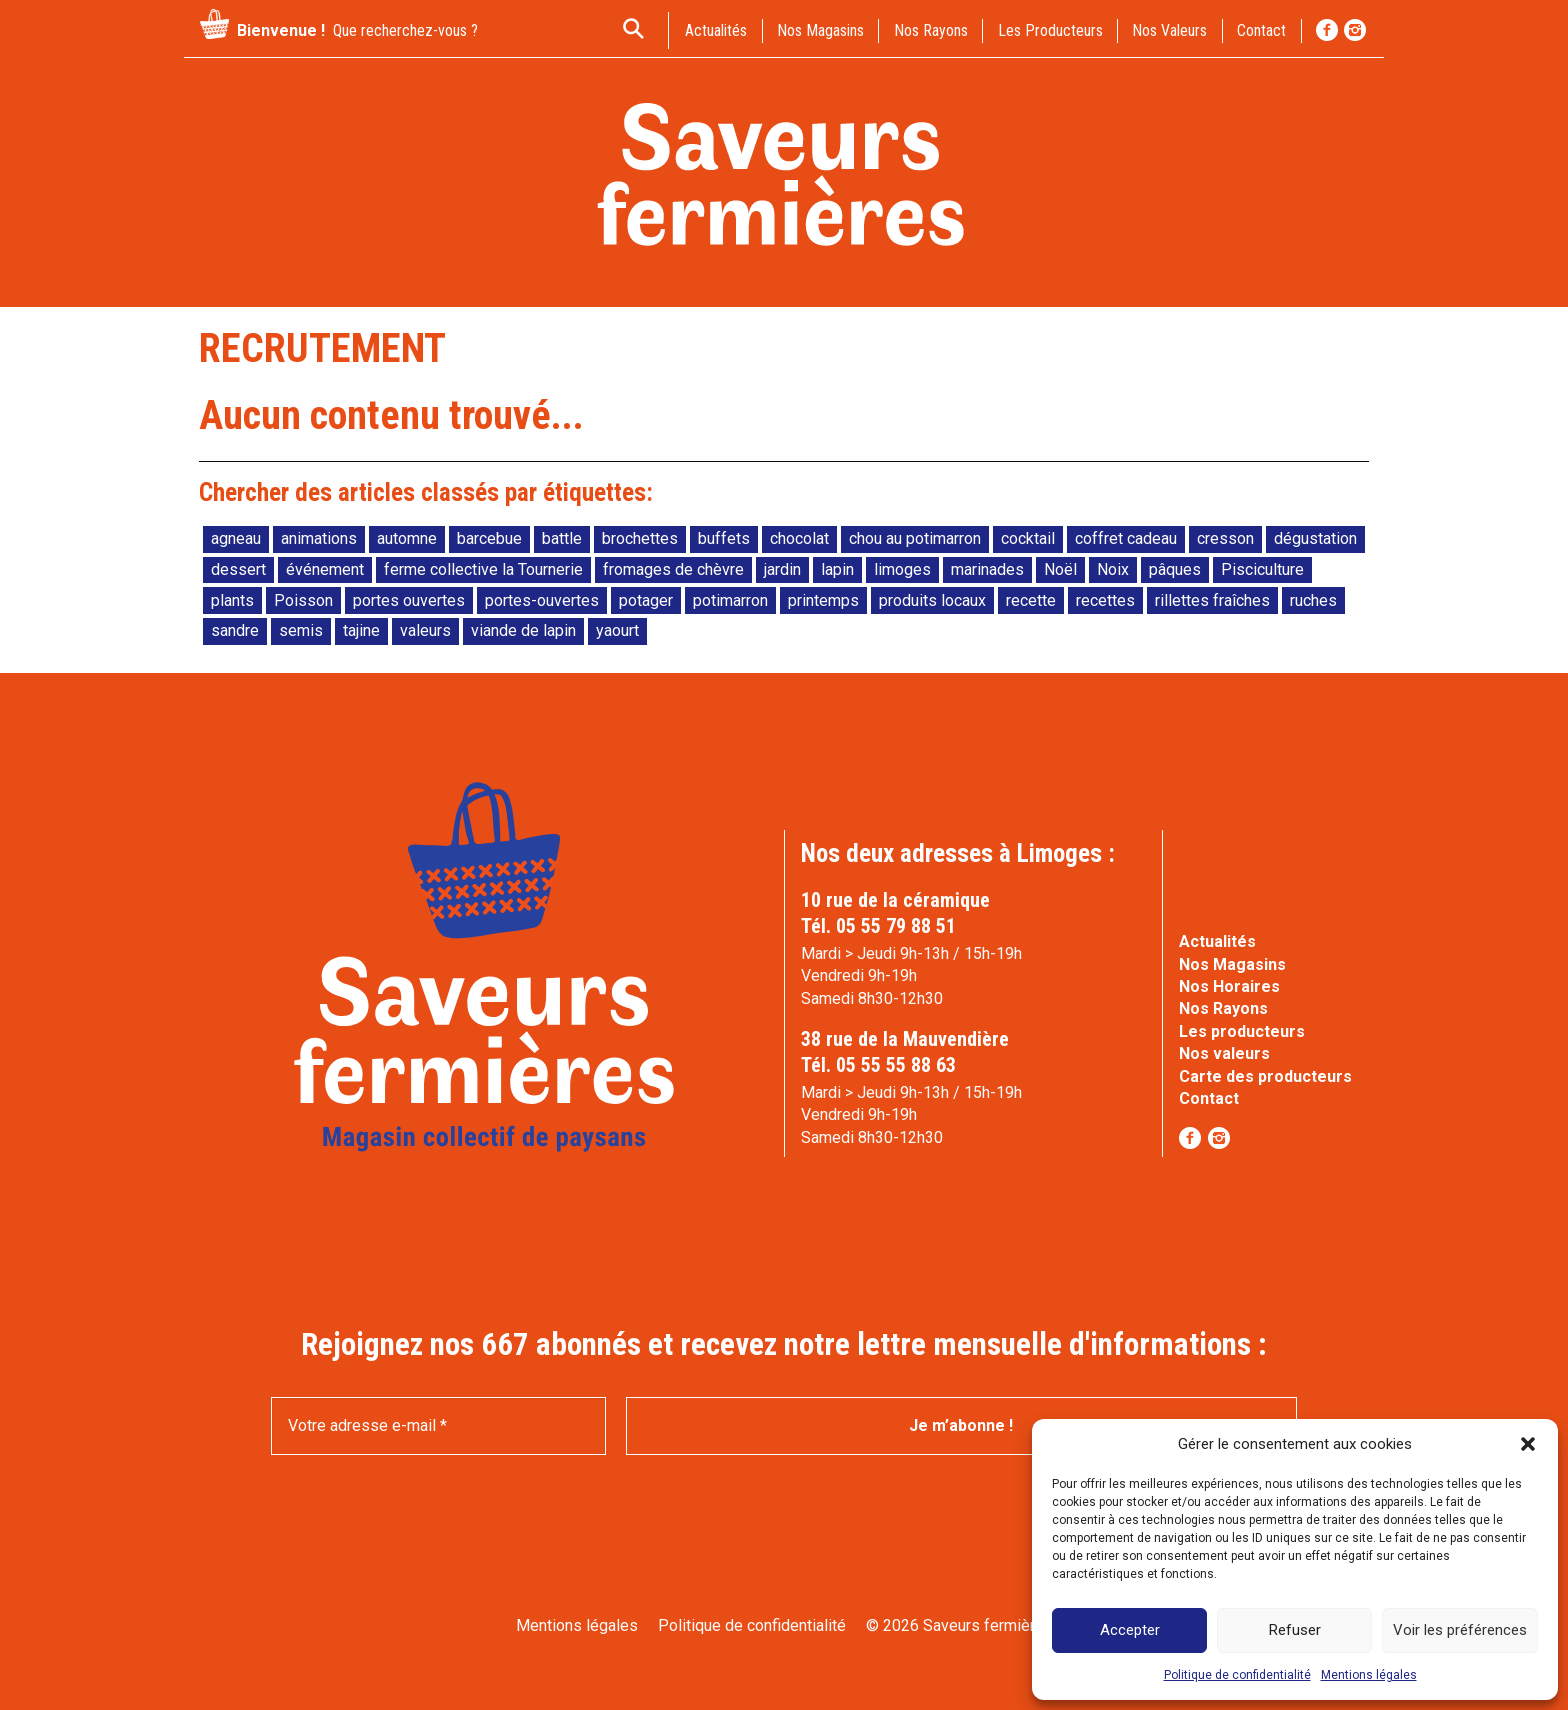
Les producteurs (1050, 30)
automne (407, 538)
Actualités (1217, 941)
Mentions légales (1369, 1675)
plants (232, 600)
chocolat (799, 538)
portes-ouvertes (542, 600)
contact (1261, 30)
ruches (1313, 600)
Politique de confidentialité (1237, 1675)
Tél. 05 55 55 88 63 (878, 1065)
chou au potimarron (915, 538)
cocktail (1028, 538)
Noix (1113, 569)
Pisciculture (1262, 569)
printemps (823, 600)
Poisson (303, 600)
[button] (1528, 1444)
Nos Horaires (1229, 986)
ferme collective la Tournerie (483, 569)
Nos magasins (820, 30)
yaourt (617, 630)
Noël (1060, 569)
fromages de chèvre (673, 569)
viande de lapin (523, 630)
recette (1031, 600)
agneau (236, 538)
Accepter (1130, 1630)
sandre (235, 630)
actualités (716, 30)
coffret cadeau (1126, 538)
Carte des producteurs (1265, 1076)
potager (646, 600)
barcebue (489, 538)
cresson (1225, 538)
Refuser (1295, 1630)
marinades (987, 569)
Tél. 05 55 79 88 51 (878, 926)
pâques (1175, 569)
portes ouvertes (409, 600)
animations (319, 538)
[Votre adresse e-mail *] (438, 1426)
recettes (1105, 600)
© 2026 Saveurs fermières (959, 1625)
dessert (238, 569)
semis (301, 630)
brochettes (640, 538)
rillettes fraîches (1212, 600)
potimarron (730, 600)
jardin (782, 569)
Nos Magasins (1232, 964)
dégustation (1315, 538)
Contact (1209, 1098)
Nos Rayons (1223, 1008)
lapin (837, 569)
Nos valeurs (1169, 30)
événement (325, 569)
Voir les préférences (1460, 1630)
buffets (724, 538)
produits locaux (932, 600)
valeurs (425, 630)
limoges (902, 569)
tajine (361, 630)
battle (562, 538)
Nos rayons (931, 30)
